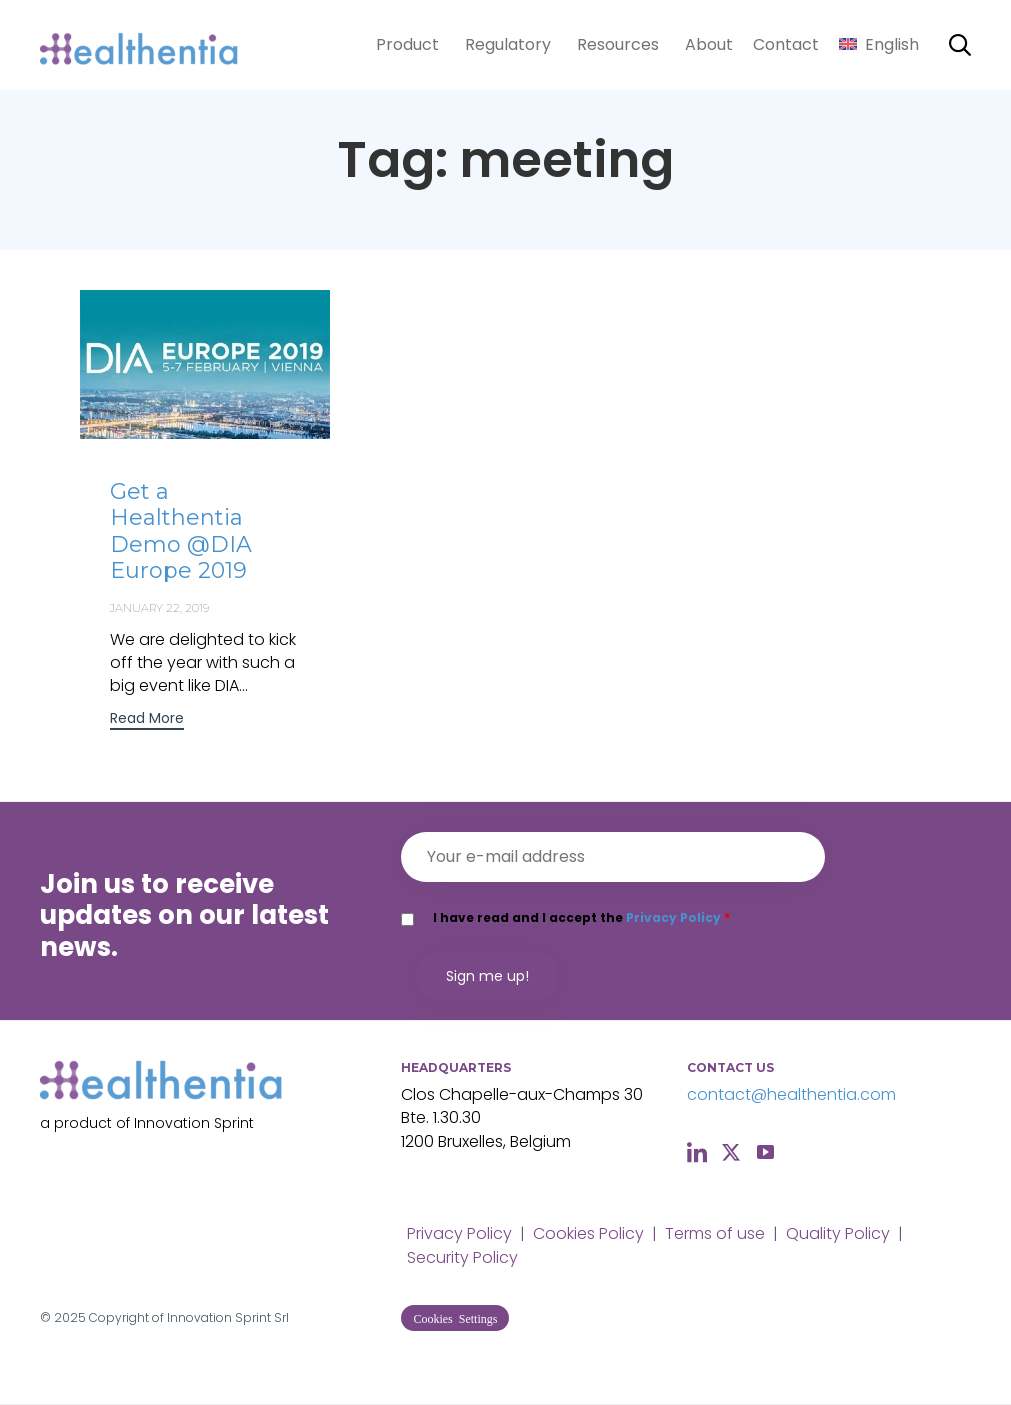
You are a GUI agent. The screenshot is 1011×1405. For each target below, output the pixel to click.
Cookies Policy (588, 1233)
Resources (618, 44)
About (709, 44)
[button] (147, 720)
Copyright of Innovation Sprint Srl (189, 1317)
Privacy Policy (673, 917)
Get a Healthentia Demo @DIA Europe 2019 (181, 531)
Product (407, 44)
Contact (786, 44)
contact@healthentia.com (791, 1094)
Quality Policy (838, 1233)
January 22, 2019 (159, 608)
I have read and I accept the (581, 917)
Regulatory (508, 44)
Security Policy (462, 1257)
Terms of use (715, 1233)
